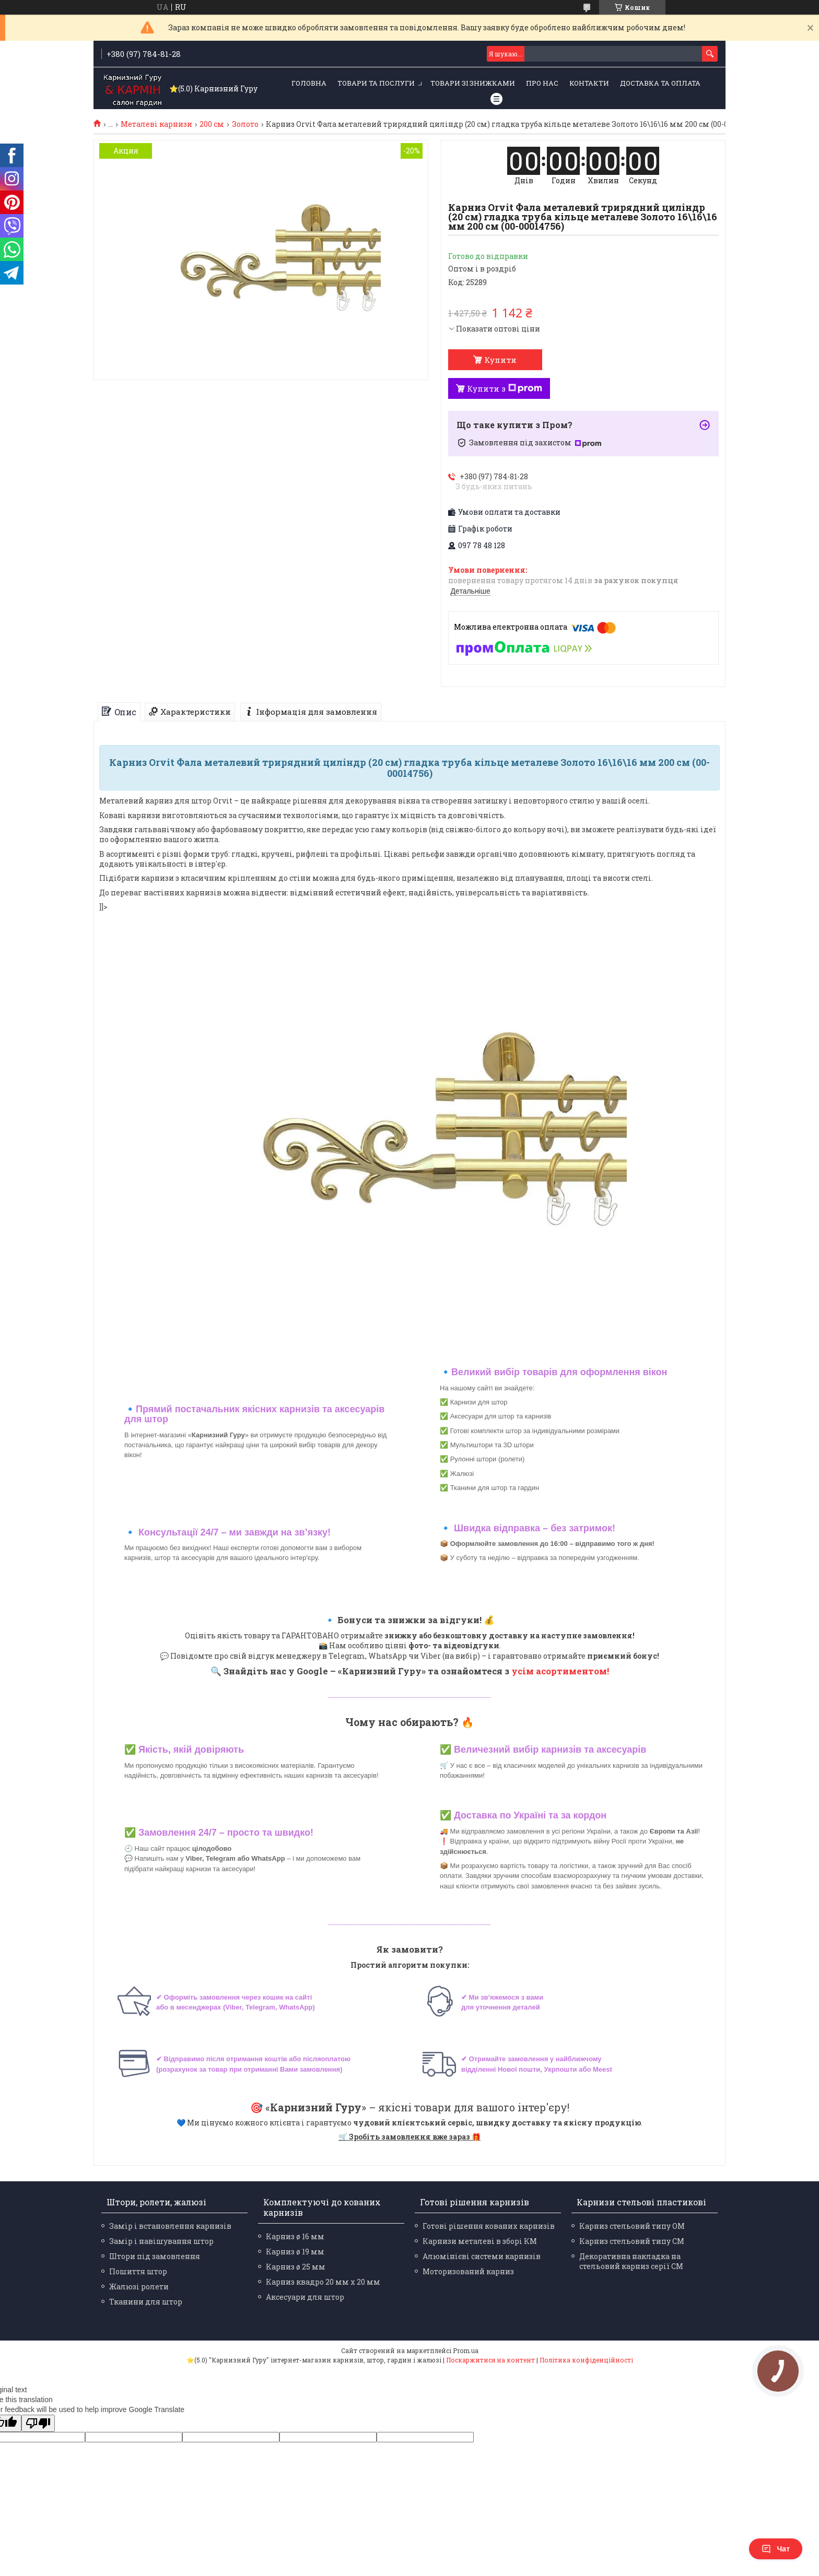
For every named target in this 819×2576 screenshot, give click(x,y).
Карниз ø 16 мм (295, 2236)
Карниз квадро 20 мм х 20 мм (323, 2282)
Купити (500, 360)
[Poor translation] (38, 2423)
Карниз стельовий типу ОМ (632, 2226)
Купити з (504, 388)
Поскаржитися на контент (490, 2360)
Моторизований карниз (468, 2271)
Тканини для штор (145, 2302)
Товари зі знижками (472, 83)
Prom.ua (465, 2350)
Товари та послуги (376, 83)
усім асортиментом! (560, 1671)
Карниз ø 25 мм (295, 2267)
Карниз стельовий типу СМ (631, 2241)
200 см (212, 124)
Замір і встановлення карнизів (170, 2226)
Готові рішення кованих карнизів (489, 2226)
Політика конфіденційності (586, 2360)
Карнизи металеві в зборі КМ (480, 2241)
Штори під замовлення (154, 2256)
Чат (776, 2549)
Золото (245, 124)
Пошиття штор (138, 2271)
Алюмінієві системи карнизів (482, 2256)
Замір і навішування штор (161, 2241)
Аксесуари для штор (305, 2297)
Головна (308, 83)
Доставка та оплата (660, 83)
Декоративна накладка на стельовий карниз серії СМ (631, 2261)
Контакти (589, 83)
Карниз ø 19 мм (295, 2251)
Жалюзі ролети (139, 2286)
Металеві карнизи (156, 124)
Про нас (542, 83)
